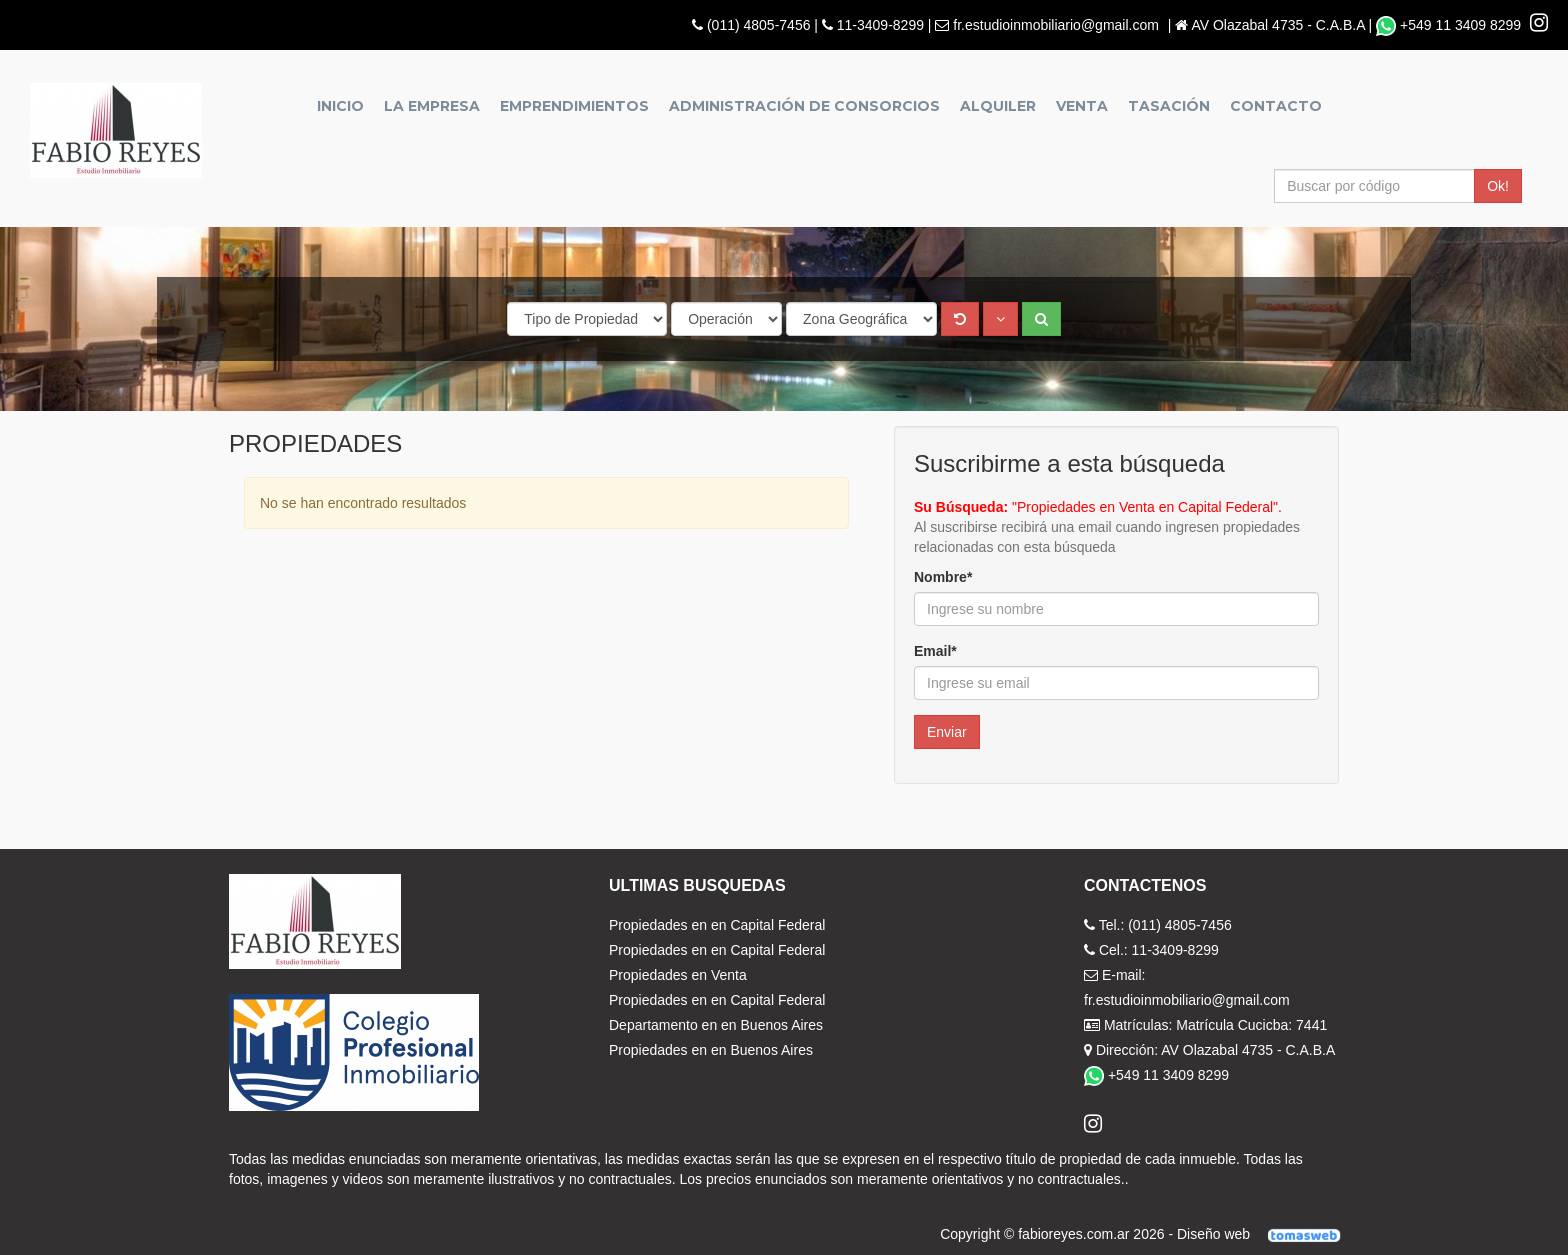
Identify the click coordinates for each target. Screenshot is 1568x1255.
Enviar (947, 732)
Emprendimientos (574, 106)
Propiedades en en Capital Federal (717, 925)
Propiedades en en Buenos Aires (711, 1050)
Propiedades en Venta (678, 975)
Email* (935, 651)
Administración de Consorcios (804, 106)
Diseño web (1265, 1234)
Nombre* (943, 577)
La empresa (432, 106)
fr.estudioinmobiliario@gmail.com (1056, 25)
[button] (1000, 319)
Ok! (1498, 186)
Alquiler (998, 106)
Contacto (1276, 106)
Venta (1082, 106)
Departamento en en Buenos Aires (716, 1025)
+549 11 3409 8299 (1450, 25)
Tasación (1169, 106)
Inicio (340, 106)
